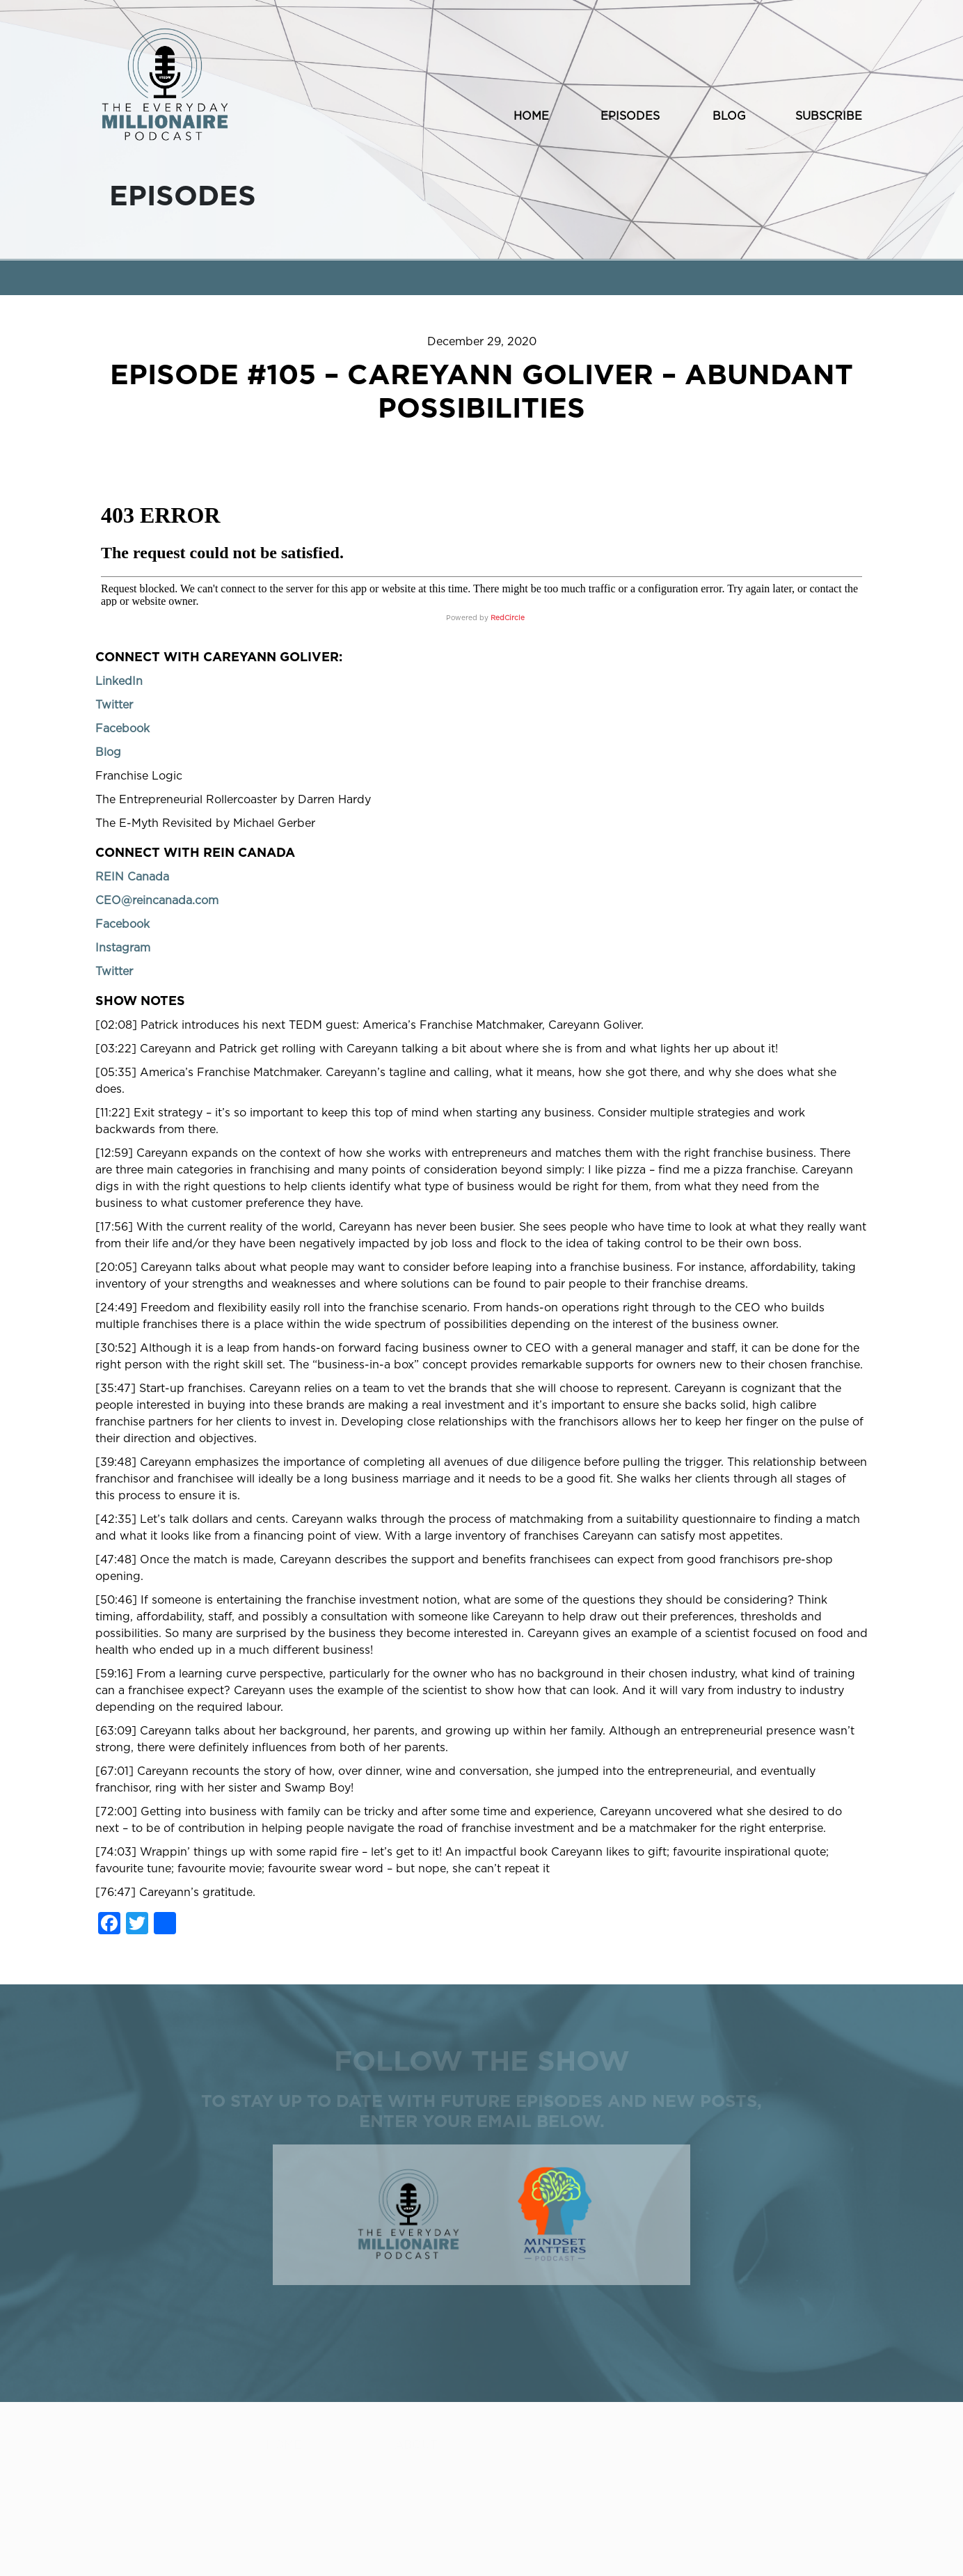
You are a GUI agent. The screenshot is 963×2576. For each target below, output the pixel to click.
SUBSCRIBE (828, 116)
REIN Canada (132, 877)
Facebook (122, 728)
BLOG (729, 116)
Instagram (122, 948)
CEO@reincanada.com (156, 900)
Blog (108, 752)
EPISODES (630, 116)
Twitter (114, 705)
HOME (531, 116)
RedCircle (508, 618)
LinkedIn (119, 681)
